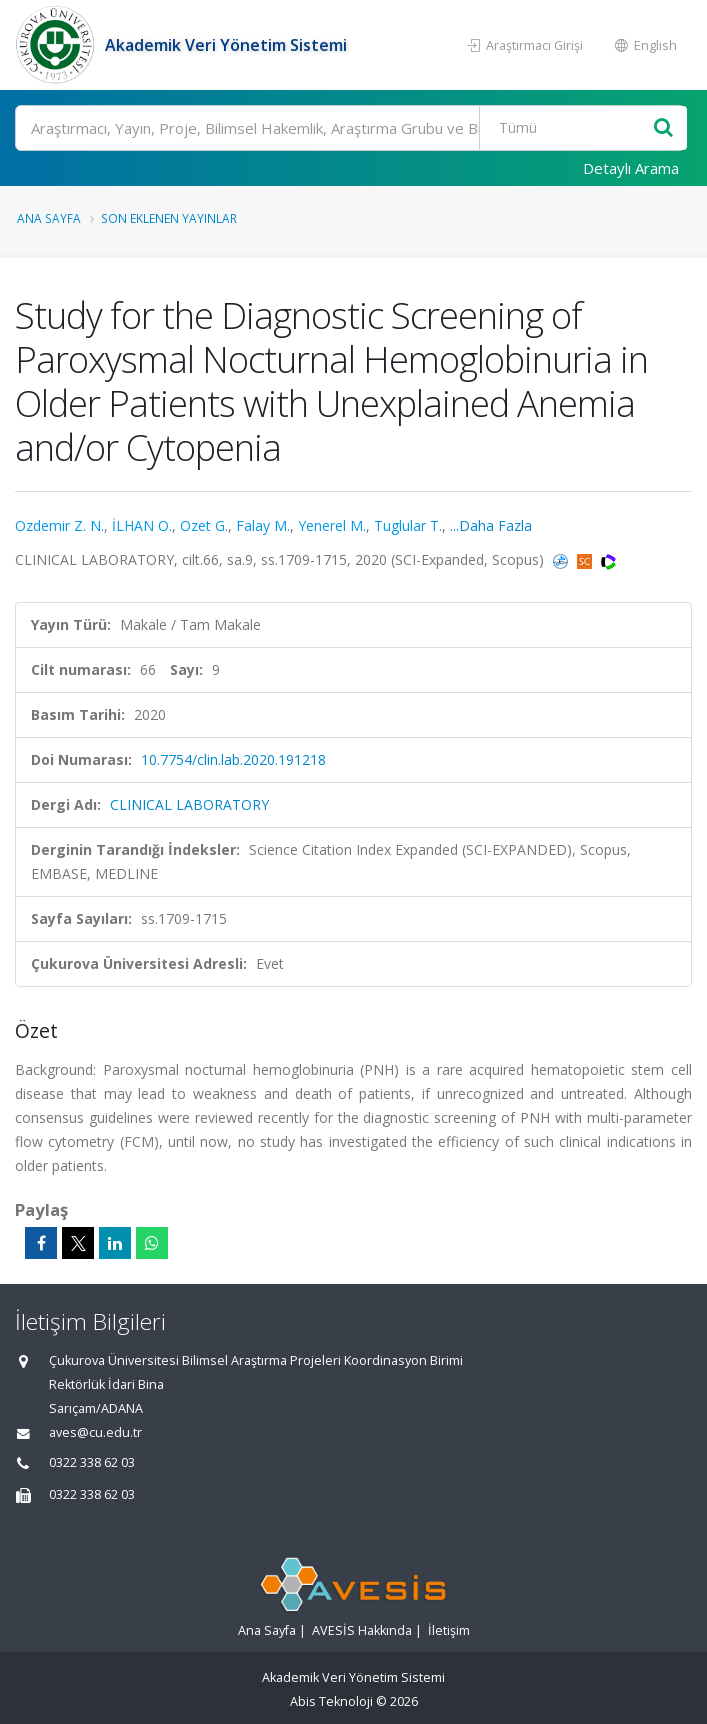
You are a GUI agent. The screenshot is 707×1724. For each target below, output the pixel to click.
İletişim (449, 1630)
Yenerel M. (332, 525)
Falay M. (263, 525)
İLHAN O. (142, 525)
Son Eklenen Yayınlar (169, 218)
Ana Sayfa (49, 218)
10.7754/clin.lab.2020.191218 (233, 759)
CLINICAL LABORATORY (189, 804)
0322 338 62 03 (92, 1462)
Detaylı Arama (631, 168)
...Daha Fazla (491, 525)
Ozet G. (204, 525)
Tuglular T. (408, 525)
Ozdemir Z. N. (59, 525)
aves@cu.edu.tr (95, 1432)
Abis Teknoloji (331, 1701)
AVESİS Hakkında (362, 1630)
